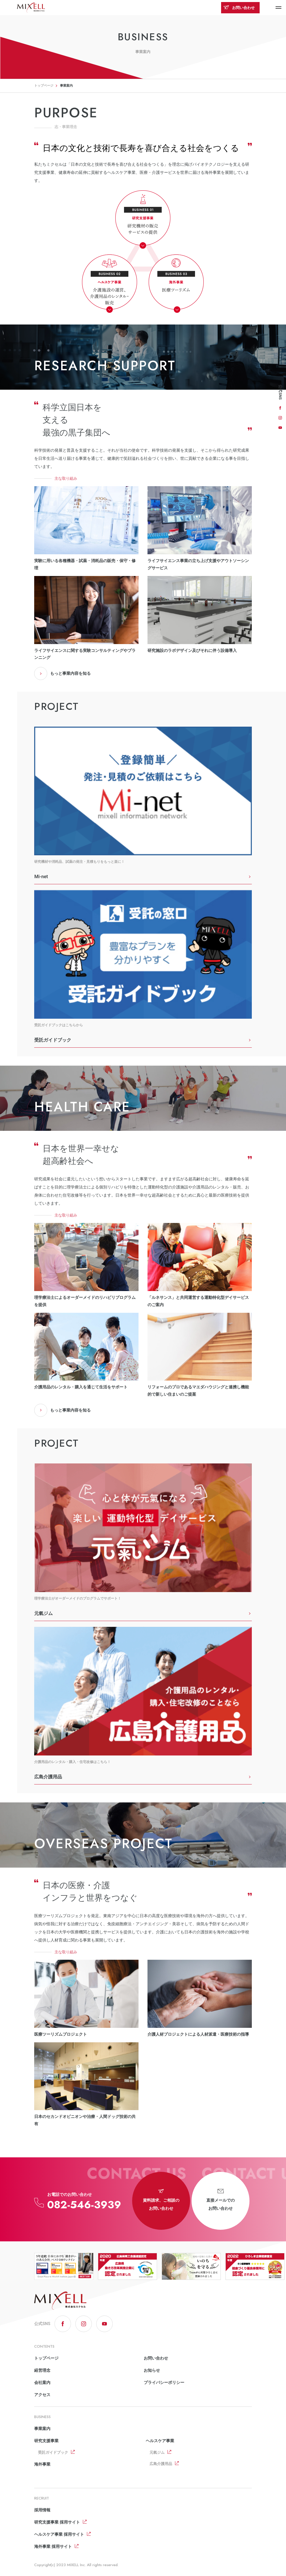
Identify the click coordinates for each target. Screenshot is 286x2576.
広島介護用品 (161, 2464)
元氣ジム (157, 2452)
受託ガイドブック (53, 2452)
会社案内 (42, 2382)
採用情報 (42, 2510)
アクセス (42, 2394)
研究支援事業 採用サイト (57, 2522)
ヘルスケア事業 (160, 2440)
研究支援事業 (46, 2440)
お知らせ (152, 2370)
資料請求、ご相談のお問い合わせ (161, 2200)
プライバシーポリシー (164, 2382)
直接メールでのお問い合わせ (220, 2200)
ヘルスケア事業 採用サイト (59, 2534)
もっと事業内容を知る (62, 673)
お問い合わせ (239, 7)
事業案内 (42, 2428)
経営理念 (42, 2370)
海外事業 (42, 2464)
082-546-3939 (84, 2205)
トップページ (43, 85)
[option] (64, 2266)
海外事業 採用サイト (53, 2546)
